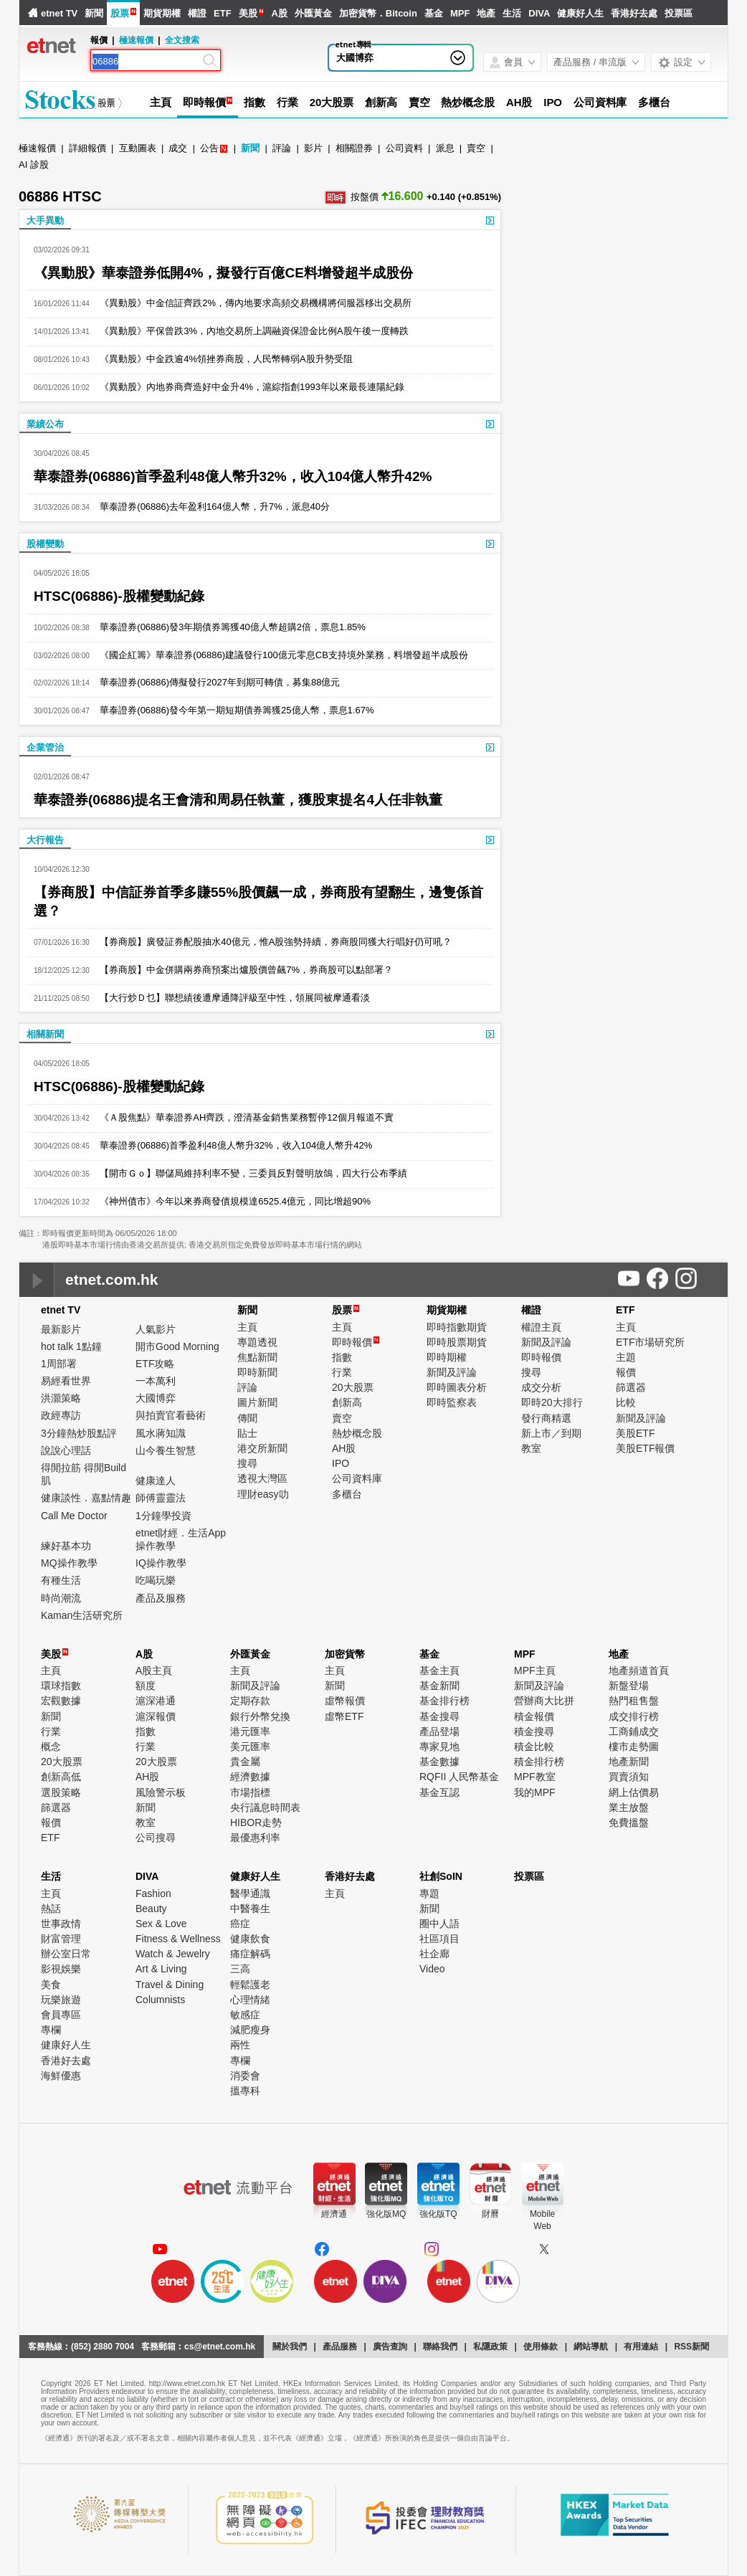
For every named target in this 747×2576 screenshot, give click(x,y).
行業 (287, 102)
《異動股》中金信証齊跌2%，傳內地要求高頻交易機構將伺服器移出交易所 (250, 303)
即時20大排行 (552, 1402)
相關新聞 (45, 1034)
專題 (429, 1893)
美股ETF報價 (645, 1448)
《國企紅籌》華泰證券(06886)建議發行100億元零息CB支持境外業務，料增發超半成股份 (279, 655)
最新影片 (61, 1329)
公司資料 (404, 148)
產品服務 (340, 2347)
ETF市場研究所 (650, 1342)
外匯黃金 (313, 13)
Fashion (153, 1893)
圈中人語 (439, 1923)
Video (432, 1968)
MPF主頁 (535, 1670)
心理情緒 (250, 1999)
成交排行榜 (634, 1716)
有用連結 (641, 2347)
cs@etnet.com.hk (219, 2347)
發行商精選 (546, 1418)
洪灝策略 (61, 1398)
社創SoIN (440, 1876)
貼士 (247, 1433)
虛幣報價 (345, 1700)
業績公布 (45, 424)
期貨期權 (162, 13)
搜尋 (247, 1463)
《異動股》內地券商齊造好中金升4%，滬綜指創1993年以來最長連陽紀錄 (247, 386)
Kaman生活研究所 (82, 1615)
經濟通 (334, 2214)
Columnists (160, 1999)
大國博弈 (355, 57)
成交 (177, 148)
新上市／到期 (551, 1433)
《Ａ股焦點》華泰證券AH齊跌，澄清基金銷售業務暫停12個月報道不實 (242, 1117)
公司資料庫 (600, 102)
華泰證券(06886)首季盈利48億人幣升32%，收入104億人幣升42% (233, 476)
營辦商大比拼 (544, 1700)
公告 (209, 148)
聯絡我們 (440, 2347)
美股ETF (635, 1433)
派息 (445, 148)
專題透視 (257, 1342)
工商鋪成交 (634, 1731)
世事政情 (61, 1923)
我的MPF (535, 1792)
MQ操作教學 (69, 1563)
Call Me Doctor (74, 1515)
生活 (512, 13)
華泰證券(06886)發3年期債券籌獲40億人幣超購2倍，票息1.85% (228, 627)
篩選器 (631, 1387)
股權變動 (45, 543)
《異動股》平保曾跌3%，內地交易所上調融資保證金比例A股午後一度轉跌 (249, 330)
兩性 (240, 2044)
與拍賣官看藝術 (170, 1415)
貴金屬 (245, 1761)
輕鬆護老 (250, 1984)
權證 (197, 13)
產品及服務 (160, 1598)
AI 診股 (34, 164)
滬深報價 (155, 1716)
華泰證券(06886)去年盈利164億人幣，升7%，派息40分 (210, 506)
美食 (51, 1984)
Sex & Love (161, 1923)
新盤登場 (629, 1685)
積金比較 (534, 1746)
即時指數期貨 (457, 1327)
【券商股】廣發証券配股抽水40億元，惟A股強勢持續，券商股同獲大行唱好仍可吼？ (271, 941)
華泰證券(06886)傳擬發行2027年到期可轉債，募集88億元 (215, 682)
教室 (531, 1448)
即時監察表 (452, 1402)
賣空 (419, 102)
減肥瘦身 (250, 2029)
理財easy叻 (263, 1494)
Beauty (151, 1908)
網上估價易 (634, 1792)
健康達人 (155, 1480)
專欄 (51, 2029)
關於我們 (289, 2347)
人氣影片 (155, 1329)
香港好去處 (634, 13)
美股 (248, 13)
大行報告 (45, 840)
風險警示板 (160, 1792)
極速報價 (136, 40)
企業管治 (45, 747)
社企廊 (434, 1953)
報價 (626, 1372)
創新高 (381, 102)
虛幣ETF (344, 1716)
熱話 (51, 1908)
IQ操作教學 (160, 1563)
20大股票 (331, 102)
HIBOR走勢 (256, 1822)
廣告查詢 (390, 2347)
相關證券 (354, 148)
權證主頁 (541, 1327)
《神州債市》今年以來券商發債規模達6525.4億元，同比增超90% (230, 1201)
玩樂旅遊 (61, 1999)
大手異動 (45, 220)
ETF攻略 (154, 1363)
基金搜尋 (439, 1716)
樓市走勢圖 (634, 1746)
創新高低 (61, 1776)
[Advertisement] (619, 251)
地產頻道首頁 (639, 1670)
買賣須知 (629, 1776)
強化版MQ (386, 2214)
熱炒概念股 (468, 102)
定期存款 (250, 1700)
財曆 (490, 2214)
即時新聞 (257, 1372)
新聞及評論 (452, 1372)
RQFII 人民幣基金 (459, 1776)
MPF (460, 13)
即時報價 (204, 102)
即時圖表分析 (457, 1387)
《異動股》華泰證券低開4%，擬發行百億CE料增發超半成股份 (223, 272)
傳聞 (247, 1418)
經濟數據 (250, 1776)
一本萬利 (155, 1381)
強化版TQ (438, 2214)
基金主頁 (439, 1670)
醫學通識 (250, 1893)
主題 (626, 1357)
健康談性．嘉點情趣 (86, 1497)
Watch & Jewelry (172, 1953)
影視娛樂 (61, 1968)
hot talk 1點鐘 (71, 1346)
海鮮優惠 (61, 2075)
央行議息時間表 (265, 1807)
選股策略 (61, 1792)
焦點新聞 (257, 1357)
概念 (51, 1746)
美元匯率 (250, 1746)
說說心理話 (66, 1450)
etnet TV (59, 13)
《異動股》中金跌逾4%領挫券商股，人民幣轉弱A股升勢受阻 (221, 358)
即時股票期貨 (457, 1342)
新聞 (94, 13)
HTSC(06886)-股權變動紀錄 (119, 596)
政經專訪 (61, 1415)
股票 (119, 13)
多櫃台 (654, 102)
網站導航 (591, 2347)
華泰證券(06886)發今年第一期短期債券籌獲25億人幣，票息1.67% (232, 710)
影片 (313, 148)
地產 (486, 13)
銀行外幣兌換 (260, 1716)
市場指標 (250, 1792)
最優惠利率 (255, 1837)
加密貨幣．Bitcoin (378, 13)
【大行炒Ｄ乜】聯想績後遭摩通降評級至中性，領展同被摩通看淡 (230, 997)
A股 (279, 13)
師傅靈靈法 (160, 1497)
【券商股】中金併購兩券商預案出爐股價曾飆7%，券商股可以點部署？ (241, 969)
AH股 (519, 102)
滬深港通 (155, 1700)
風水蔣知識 (160, 1433)
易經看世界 (66, 1381)
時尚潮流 (61, 1598)
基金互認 (439, 1792)
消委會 (245, 2075)
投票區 (679, 13)
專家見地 (439, 1746)
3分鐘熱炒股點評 (79, 1433)
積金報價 (534, 1716)
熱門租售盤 (634, 1700)
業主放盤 (629, 1807)
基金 (433, 13)
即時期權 (447, 1357)
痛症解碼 (250, 1953)
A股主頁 (153, 1670)
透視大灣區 (262, 1478)
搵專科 (245, 2090)
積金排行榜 (539, 1761)
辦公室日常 (66, 1953)
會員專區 (61, 2014)
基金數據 (439, 1761)
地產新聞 (629, 1761)
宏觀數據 (61, 1700)
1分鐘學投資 (163, 1515)
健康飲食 (250, 1938)
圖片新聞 (257, 1402)
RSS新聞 (691, 2347)
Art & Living (161, 1968)
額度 (145, 1685)
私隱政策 (490, 2347)
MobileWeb (542, 2220)
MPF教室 (535, 1776)
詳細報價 (87, 148)
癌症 (240, 1923)
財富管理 (61, 1938)
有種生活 (61, 1580)
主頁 (160, 102)
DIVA (539, 13)
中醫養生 (250, 1908)
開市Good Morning (177, 1346)
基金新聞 (439, 1685)
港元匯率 (250, 1731)
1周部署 (59, 1363)
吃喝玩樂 (155, 1580)
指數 (254, 102)
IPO (552, 102)
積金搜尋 (534, 1731)
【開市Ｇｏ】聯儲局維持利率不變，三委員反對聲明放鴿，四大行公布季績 (248, 1173)
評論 (281, 148)
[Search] (146, 61)
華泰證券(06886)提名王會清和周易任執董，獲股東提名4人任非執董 (238, 799)
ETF (223, 13)
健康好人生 (580, 13)
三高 (240, 1968)
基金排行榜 (444, 1700)
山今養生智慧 (165, 1450)
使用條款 (540, 2347)
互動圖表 (137, 148)
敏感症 (245, 2014)
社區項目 (439, 1938)
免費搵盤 (629, 1822)
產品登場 (439, 1731)
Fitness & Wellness (178, 1938)
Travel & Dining (169, 1984)
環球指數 (61, 1685)
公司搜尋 (155, 1837)
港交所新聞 (262, 1448)
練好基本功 (66, 1545)
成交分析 (541, 1387)
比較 (626, 1402)
